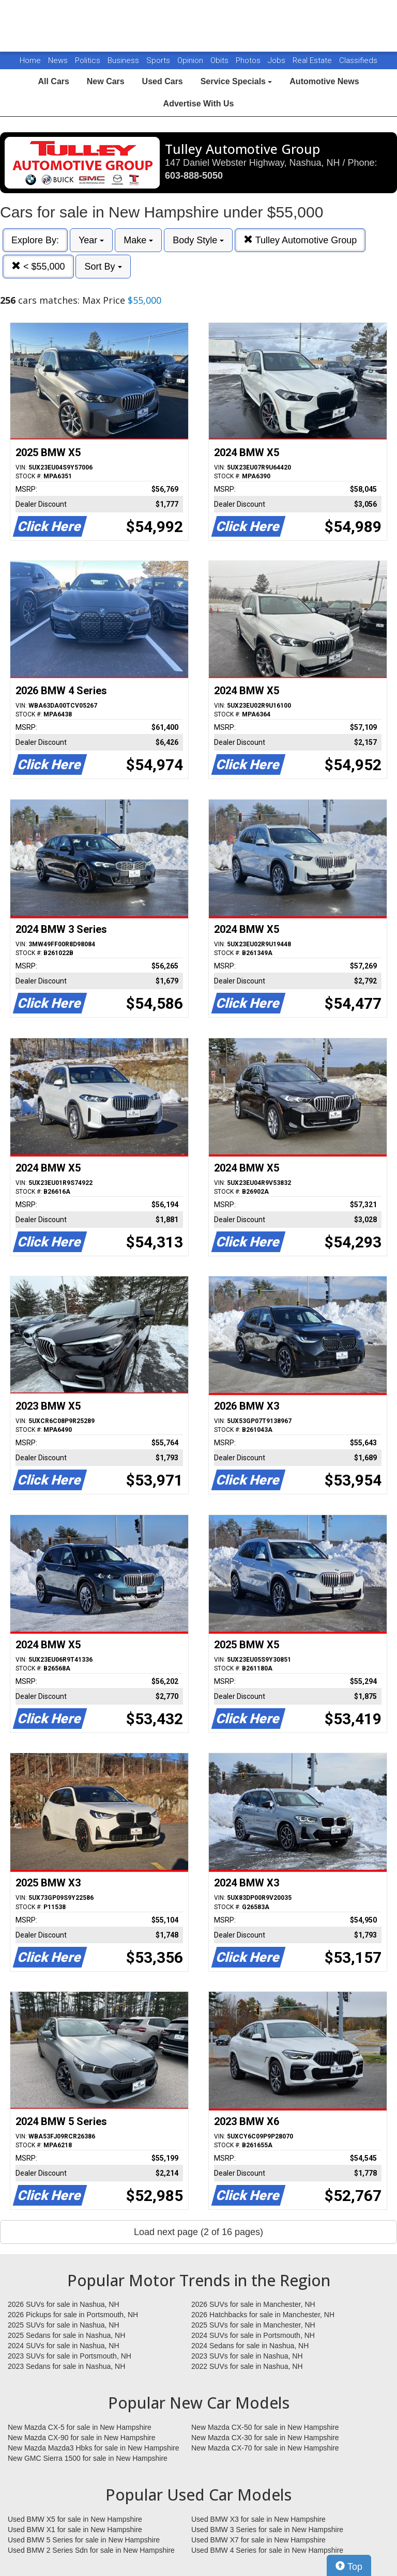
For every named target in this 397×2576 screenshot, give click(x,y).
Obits (220, 60)
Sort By (102, 266)
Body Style (198, 240)
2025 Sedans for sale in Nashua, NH (66, 2335)
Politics (87, 60)
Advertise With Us (198, 103)
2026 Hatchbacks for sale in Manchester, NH (262, 2314)
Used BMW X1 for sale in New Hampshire (75, 2529)
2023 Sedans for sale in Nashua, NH (66, 2366)
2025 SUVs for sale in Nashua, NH (63, 2325)
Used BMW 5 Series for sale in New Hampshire (84, 2540)
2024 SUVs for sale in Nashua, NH (63, 2345)
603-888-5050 (194, 175)
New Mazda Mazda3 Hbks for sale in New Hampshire (93, 2448)
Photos (249, 60)
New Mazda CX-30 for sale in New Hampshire (265, 2437)
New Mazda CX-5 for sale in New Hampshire (79, 2427)
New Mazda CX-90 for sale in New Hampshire (82, 2437)
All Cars (53, 81)
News (58, 60)
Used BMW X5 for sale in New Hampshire (75, 2519)
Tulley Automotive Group (300, 240)
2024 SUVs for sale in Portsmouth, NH (253, 2335)
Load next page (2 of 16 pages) (198, 2232)
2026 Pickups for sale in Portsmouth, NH (73, 2314)
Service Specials (236, 81)
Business (124, 60)
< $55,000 (38, 266)
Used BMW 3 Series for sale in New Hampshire (267, 2529)
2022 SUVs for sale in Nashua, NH (247, 2366)
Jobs (277, 60)
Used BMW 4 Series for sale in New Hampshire (267, 2550)
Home (30, 60)
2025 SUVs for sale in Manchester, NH (253, 2325)
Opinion (191, 60)
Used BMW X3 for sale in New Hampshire (258, 2519)
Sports (159, 60)
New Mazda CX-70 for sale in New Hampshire (265, 2448)
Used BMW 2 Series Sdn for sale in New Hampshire (91, 2550)
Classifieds (358, 60)
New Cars (106, 81)
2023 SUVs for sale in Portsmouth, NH (69, 2356)
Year (91, 240)
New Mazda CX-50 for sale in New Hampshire (265, 2427)
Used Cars (162, 81)
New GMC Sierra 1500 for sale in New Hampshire (87, 2458)
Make (138, 240)
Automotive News (324, 81)
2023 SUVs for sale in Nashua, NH (247, 2356)
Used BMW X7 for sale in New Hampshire (258, 2540)
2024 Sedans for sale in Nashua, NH (250, 2345)
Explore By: (35, 240)
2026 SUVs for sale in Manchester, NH (253, 2304)
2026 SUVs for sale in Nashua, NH (63, 2304)
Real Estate (313, 60)
